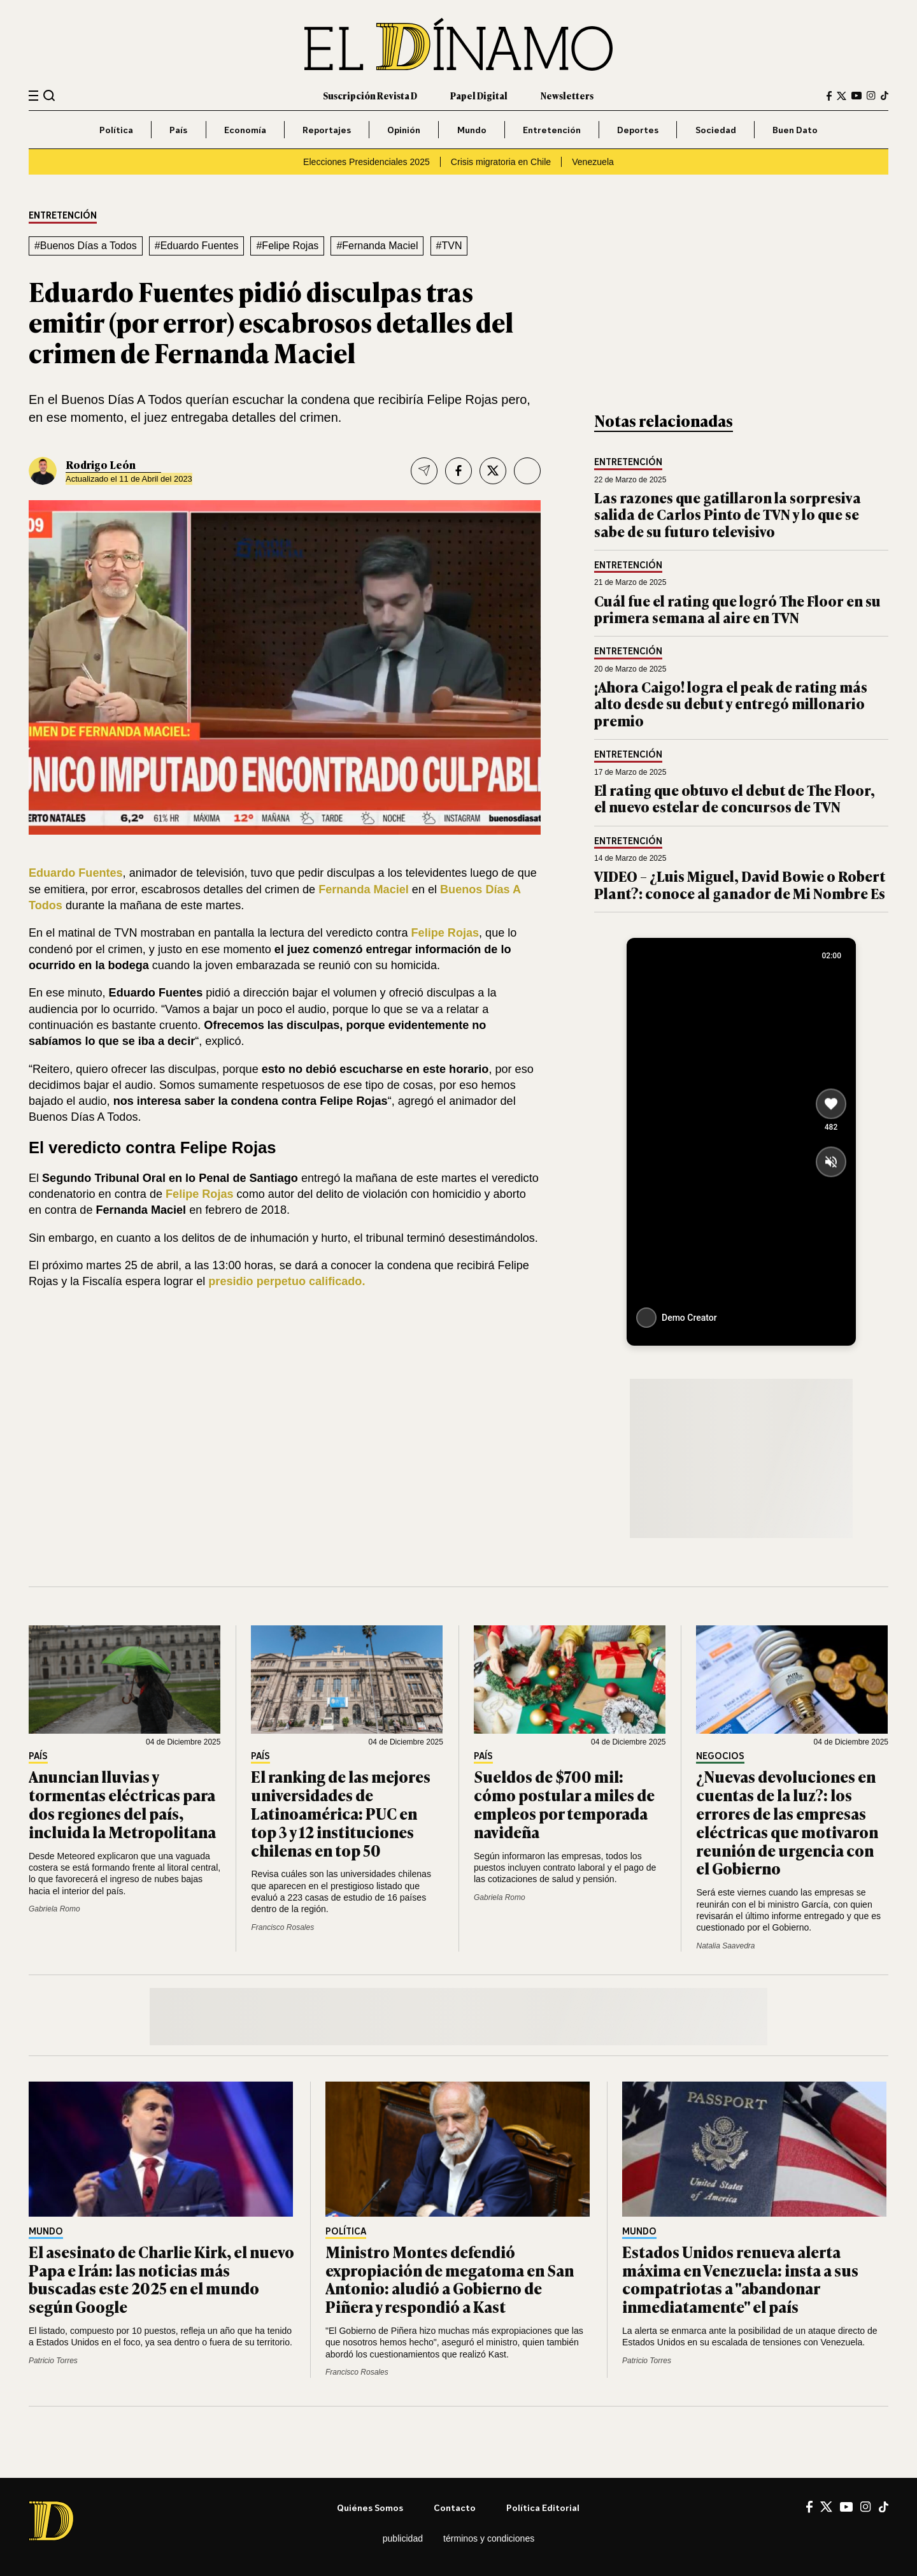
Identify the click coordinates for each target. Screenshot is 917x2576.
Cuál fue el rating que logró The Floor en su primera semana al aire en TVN (737, 609)
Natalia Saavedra (725, 1945)
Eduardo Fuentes (76, 873)
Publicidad (403, 2538)
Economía (245, 129)
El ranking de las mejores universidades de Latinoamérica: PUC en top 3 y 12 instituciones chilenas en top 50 (340, 1812)
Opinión (403, 129)
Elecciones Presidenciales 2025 (366, 162)
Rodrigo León (101, 464)
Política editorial (542, 2507)
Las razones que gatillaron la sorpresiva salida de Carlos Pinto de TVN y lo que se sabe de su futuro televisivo (727, 514)
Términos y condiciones (488, 2538)
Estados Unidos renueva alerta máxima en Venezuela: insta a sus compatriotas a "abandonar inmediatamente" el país (740, 2278)
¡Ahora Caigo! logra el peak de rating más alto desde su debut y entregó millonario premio (730, 703)
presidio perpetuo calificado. (286, 1281)
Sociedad (715, 129)
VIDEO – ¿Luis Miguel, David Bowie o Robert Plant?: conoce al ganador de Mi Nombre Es (739, 884)
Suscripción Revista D (370, 95)
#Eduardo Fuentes (197, 245)
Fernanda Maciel (363, 889)
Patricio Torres (53, 2360)
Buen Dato (795, 129)
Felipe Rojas (445, 932)
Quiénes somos (370, 2507)
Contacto (455, 2507)
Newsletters (567, 95)
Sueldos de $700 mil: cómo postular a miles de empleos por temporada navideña (564, 1803)
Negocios (720, 1756)
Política (116, 129)
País (178, 129)
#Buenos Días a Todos (85, 245)
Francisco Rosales (282, 1927)
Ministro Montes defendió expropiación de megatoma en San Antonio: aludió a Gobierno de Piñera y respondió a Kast (449, 2278)
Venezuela (593, 162)
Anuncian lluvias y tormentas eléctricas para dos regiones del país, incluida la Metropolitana (122, 1803)
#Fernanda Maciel (377, 245)
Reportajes (326, 129)
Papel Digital (479, 95)
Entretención (552, 129)
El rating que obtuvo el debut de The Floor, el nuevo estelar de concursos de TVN (734, 798)
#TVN (449, 245)
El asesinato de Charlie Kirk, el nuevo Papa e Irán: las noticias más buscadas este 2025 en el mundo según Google (161, 2278)
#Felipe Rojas (287, 245)
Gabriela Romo (54, 1908)
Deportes (637, 129)
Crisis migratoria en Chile (501, 162)
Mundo (472, 129)
